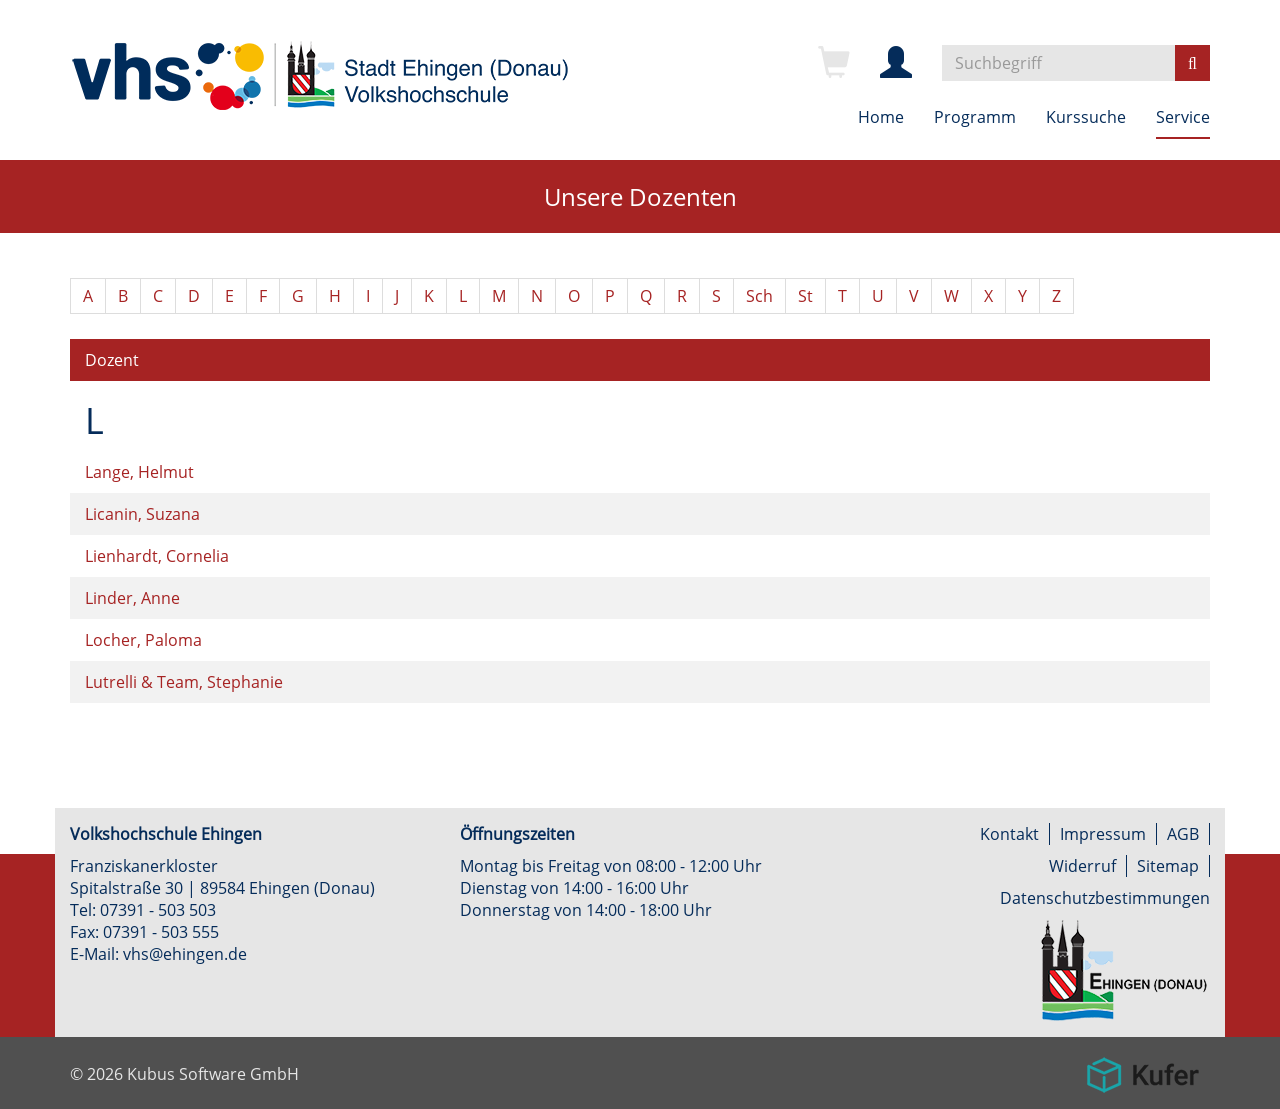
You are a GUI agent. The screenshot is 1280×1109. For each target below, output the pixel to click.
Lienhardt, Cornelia (157, 556)
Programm (975, 117)
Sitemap (1168, 866)
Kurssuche (1086, 117)
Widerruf (1082, 866)
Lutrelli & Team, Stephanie (184, 682)
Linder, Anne (132, 598)
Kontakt (1009, 834)
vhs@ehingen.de (185, 954)
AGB (1183, 834)
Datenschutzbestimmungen (1105, 898)
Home (881, 117)
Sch (759, 296)
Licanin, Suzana (142, 514)
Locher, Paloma (143, 640)
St (805, 296)
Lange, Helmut (139, 472)
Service (1183, 117)
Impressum (1103, 834)
